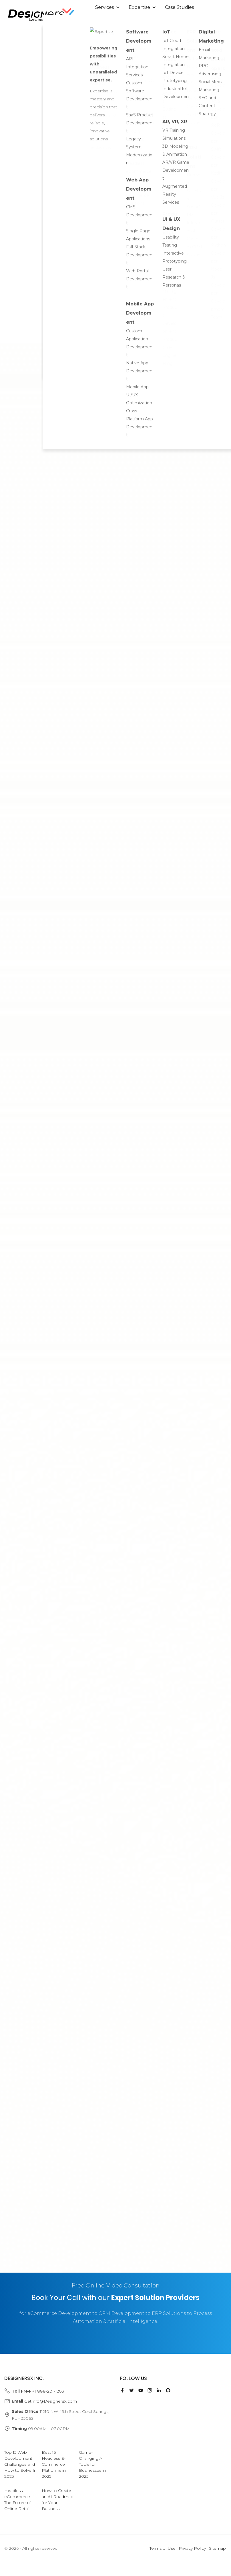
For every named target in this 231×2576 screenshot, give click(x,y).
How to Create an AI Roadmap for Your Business (57, 2499)
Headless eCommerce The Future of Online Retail (17, 2499)
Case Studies (179, 7)
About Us (109, 22)
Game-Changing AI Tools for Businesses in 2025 (92, 2464)
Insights (144, 22)
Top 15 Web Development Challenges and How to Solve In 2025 (20, 2464)
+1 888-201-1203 (48, 2391)
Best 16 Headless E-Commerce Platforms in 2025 (54, 2464)
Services (107, 7)
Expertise (142, 7)
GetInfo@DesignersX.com (50, 2401)
